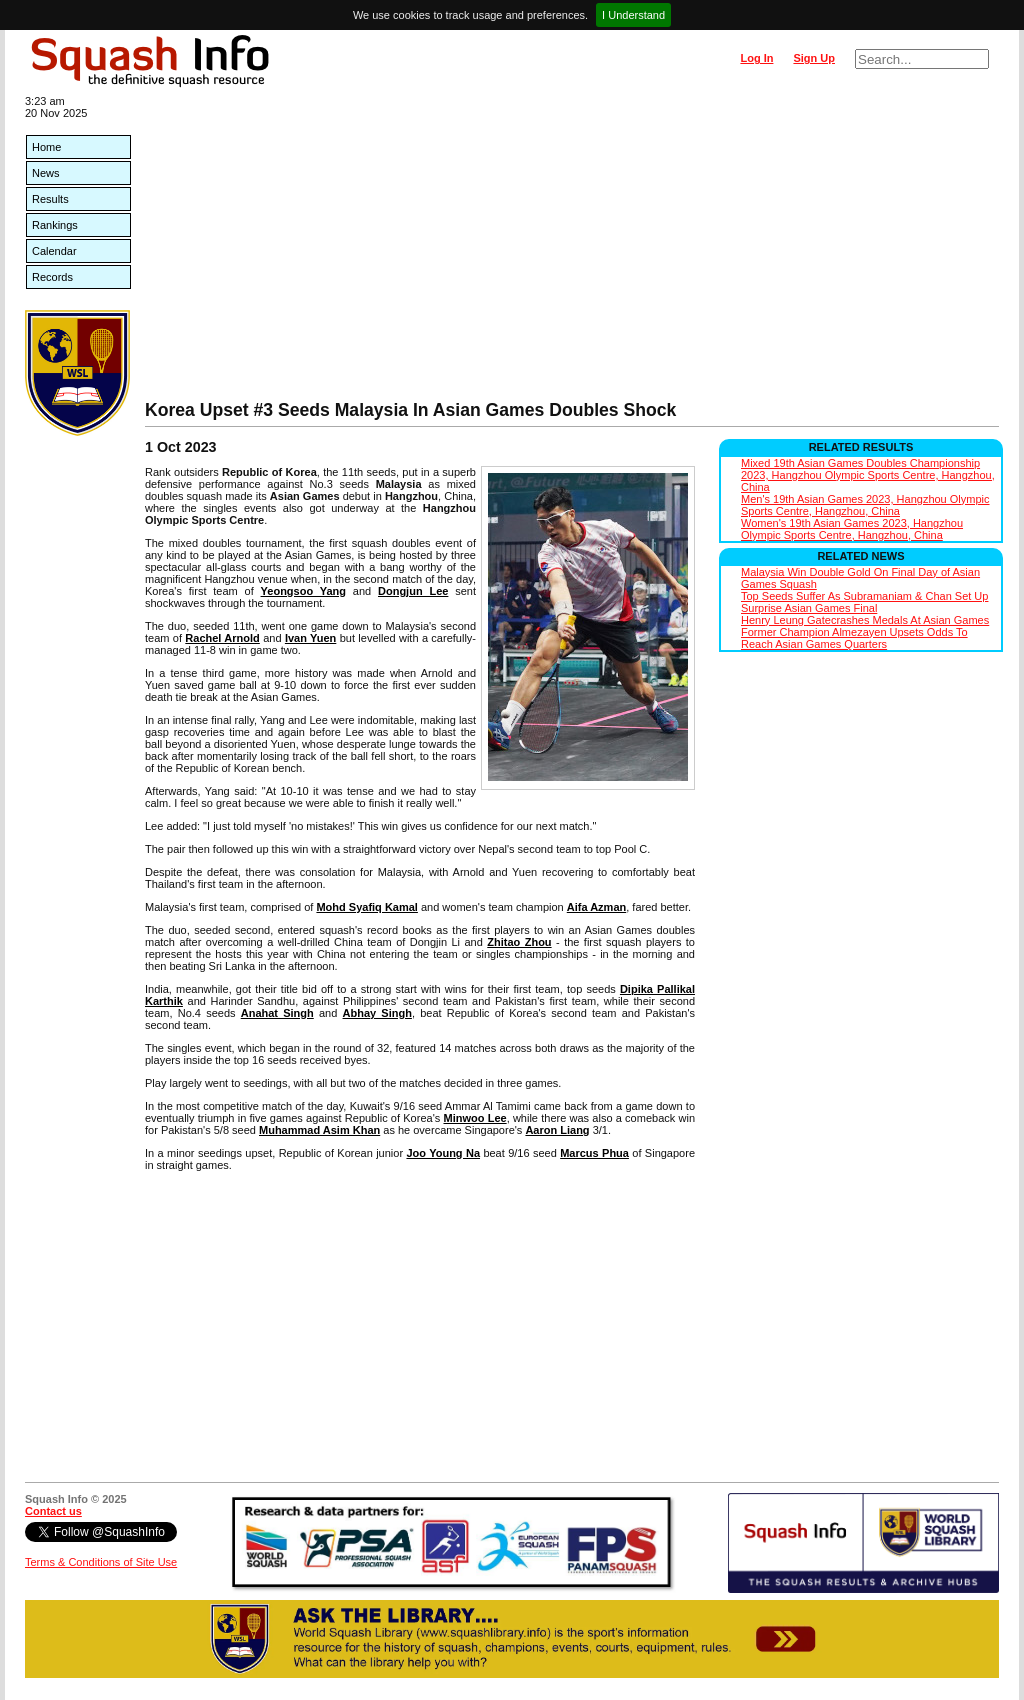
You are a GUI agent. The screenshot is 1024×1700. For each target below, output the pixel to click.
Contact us (53, 1511)
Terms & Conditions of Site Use (101, 1562)
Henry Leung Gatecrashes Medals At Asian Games (865, 620)
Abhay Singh (377, 1013)
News (46, 173)
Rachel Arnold (222, 638)
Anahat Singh (277, 1013)
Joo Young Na (443, 1153)
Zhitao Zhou (519, 942)
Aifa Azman (597, 907)
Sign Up (814, 58)
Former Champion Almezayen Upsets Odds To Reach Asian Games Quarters (854, 638)
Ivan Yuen (310, 638)
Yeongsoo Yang (303, 591)
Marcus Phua (594, 1153)
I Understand (633, 15)
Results (50, 199)
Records (52, 277)
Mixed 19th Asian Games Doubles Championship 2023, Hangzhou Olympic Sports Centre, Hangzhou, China (868, 475)
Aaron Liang (557, 1130)
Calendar (54, 251)
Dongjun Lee (413, 591)
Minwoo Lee (474, 1118)
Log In (756, 58)
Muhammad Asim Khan (319, 1130)
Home (46, 147)
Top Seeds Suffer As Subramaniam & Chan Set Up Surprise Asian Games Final (864, 602)
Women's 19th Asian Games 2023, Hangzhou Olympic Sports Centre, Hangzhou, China (852, 529)
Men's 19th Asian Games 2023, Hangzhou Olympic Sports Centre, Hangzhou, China (865, 505)
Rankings (55, 225)
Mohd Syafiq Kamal (366, 907)
